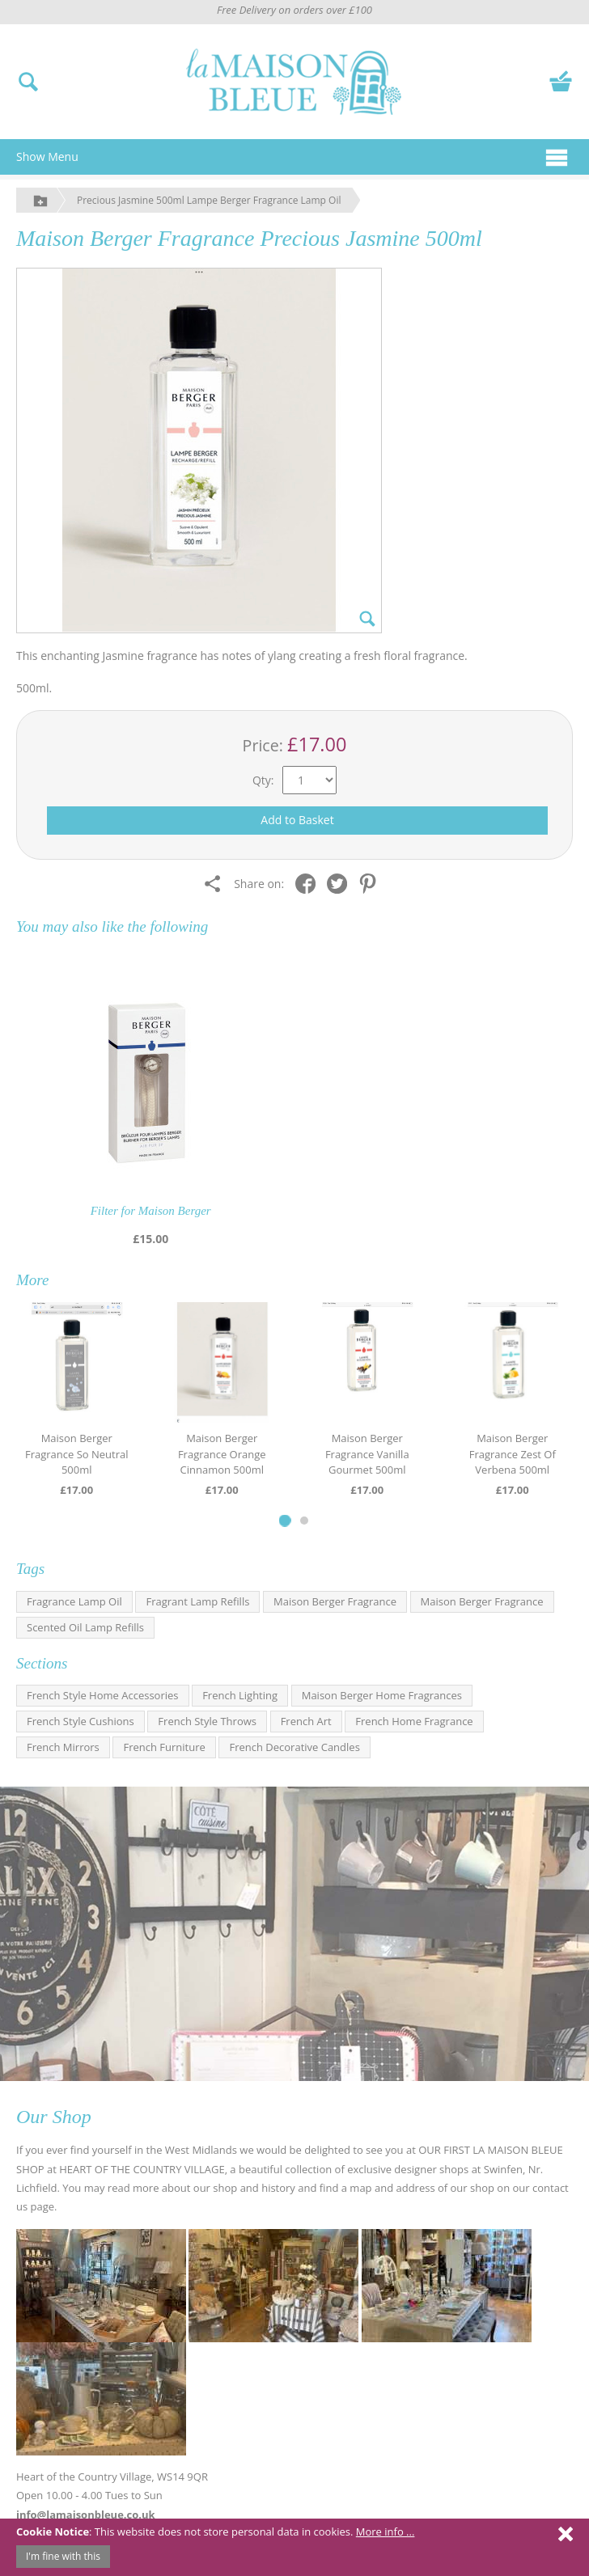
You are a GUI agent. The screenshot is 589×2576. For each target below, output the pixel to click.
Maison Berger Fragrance (334, 1601)
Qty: (263, 780)
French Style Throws (207, 1721)
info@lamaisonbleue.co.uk (85, 2514)
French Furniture (164, 1747)
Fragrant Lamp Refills (197, 1601)
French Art (306, 1721)
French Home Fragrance (413, 1721)
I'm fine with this (63, 2556)
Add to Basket (297, 819)
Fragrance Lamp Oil (74, 1601)
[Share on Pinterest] (372, 883)
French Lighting (240, 1695)
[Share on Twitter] (341, 883)
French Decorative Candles (294, 1747)
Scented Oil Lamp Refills (85, 1627)
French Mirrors (63, 1747)
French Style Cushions (80, 1721)
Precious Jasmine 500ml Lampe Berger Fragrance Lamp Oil (209, 200)
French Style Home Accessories (103, 1695)
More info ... (385, 2531)
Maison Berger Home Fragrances (382, 1695)
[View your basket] (561, 80)
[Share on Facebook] (309, 883)
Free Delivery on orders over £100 (294, 9)
